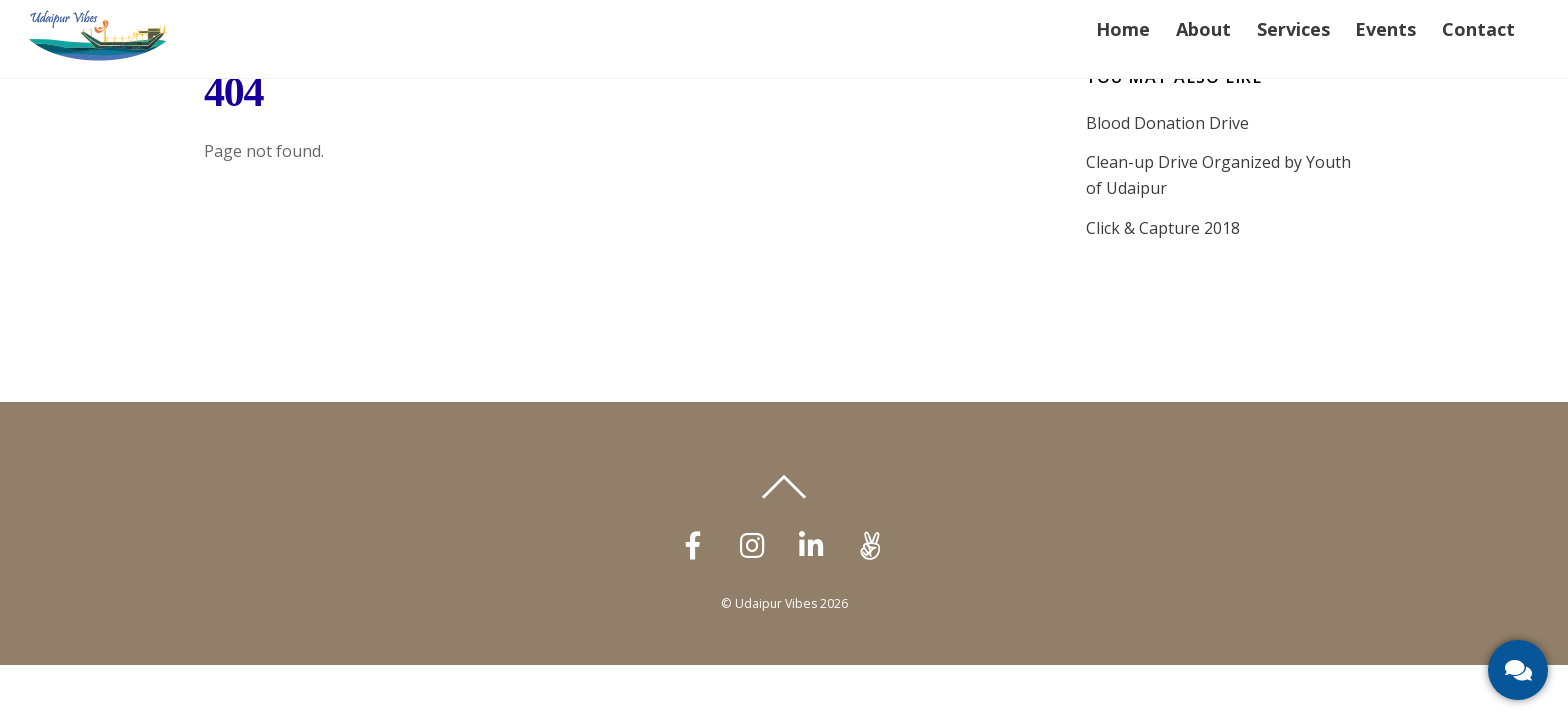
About (1203, 29)
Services (1293, 29)
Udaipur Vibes (776, 603)
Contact (1478, 29)
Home (1123, 29)
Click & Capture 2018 (1163, 228)
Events (1385, 29)
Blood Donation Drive (1167, 123)
